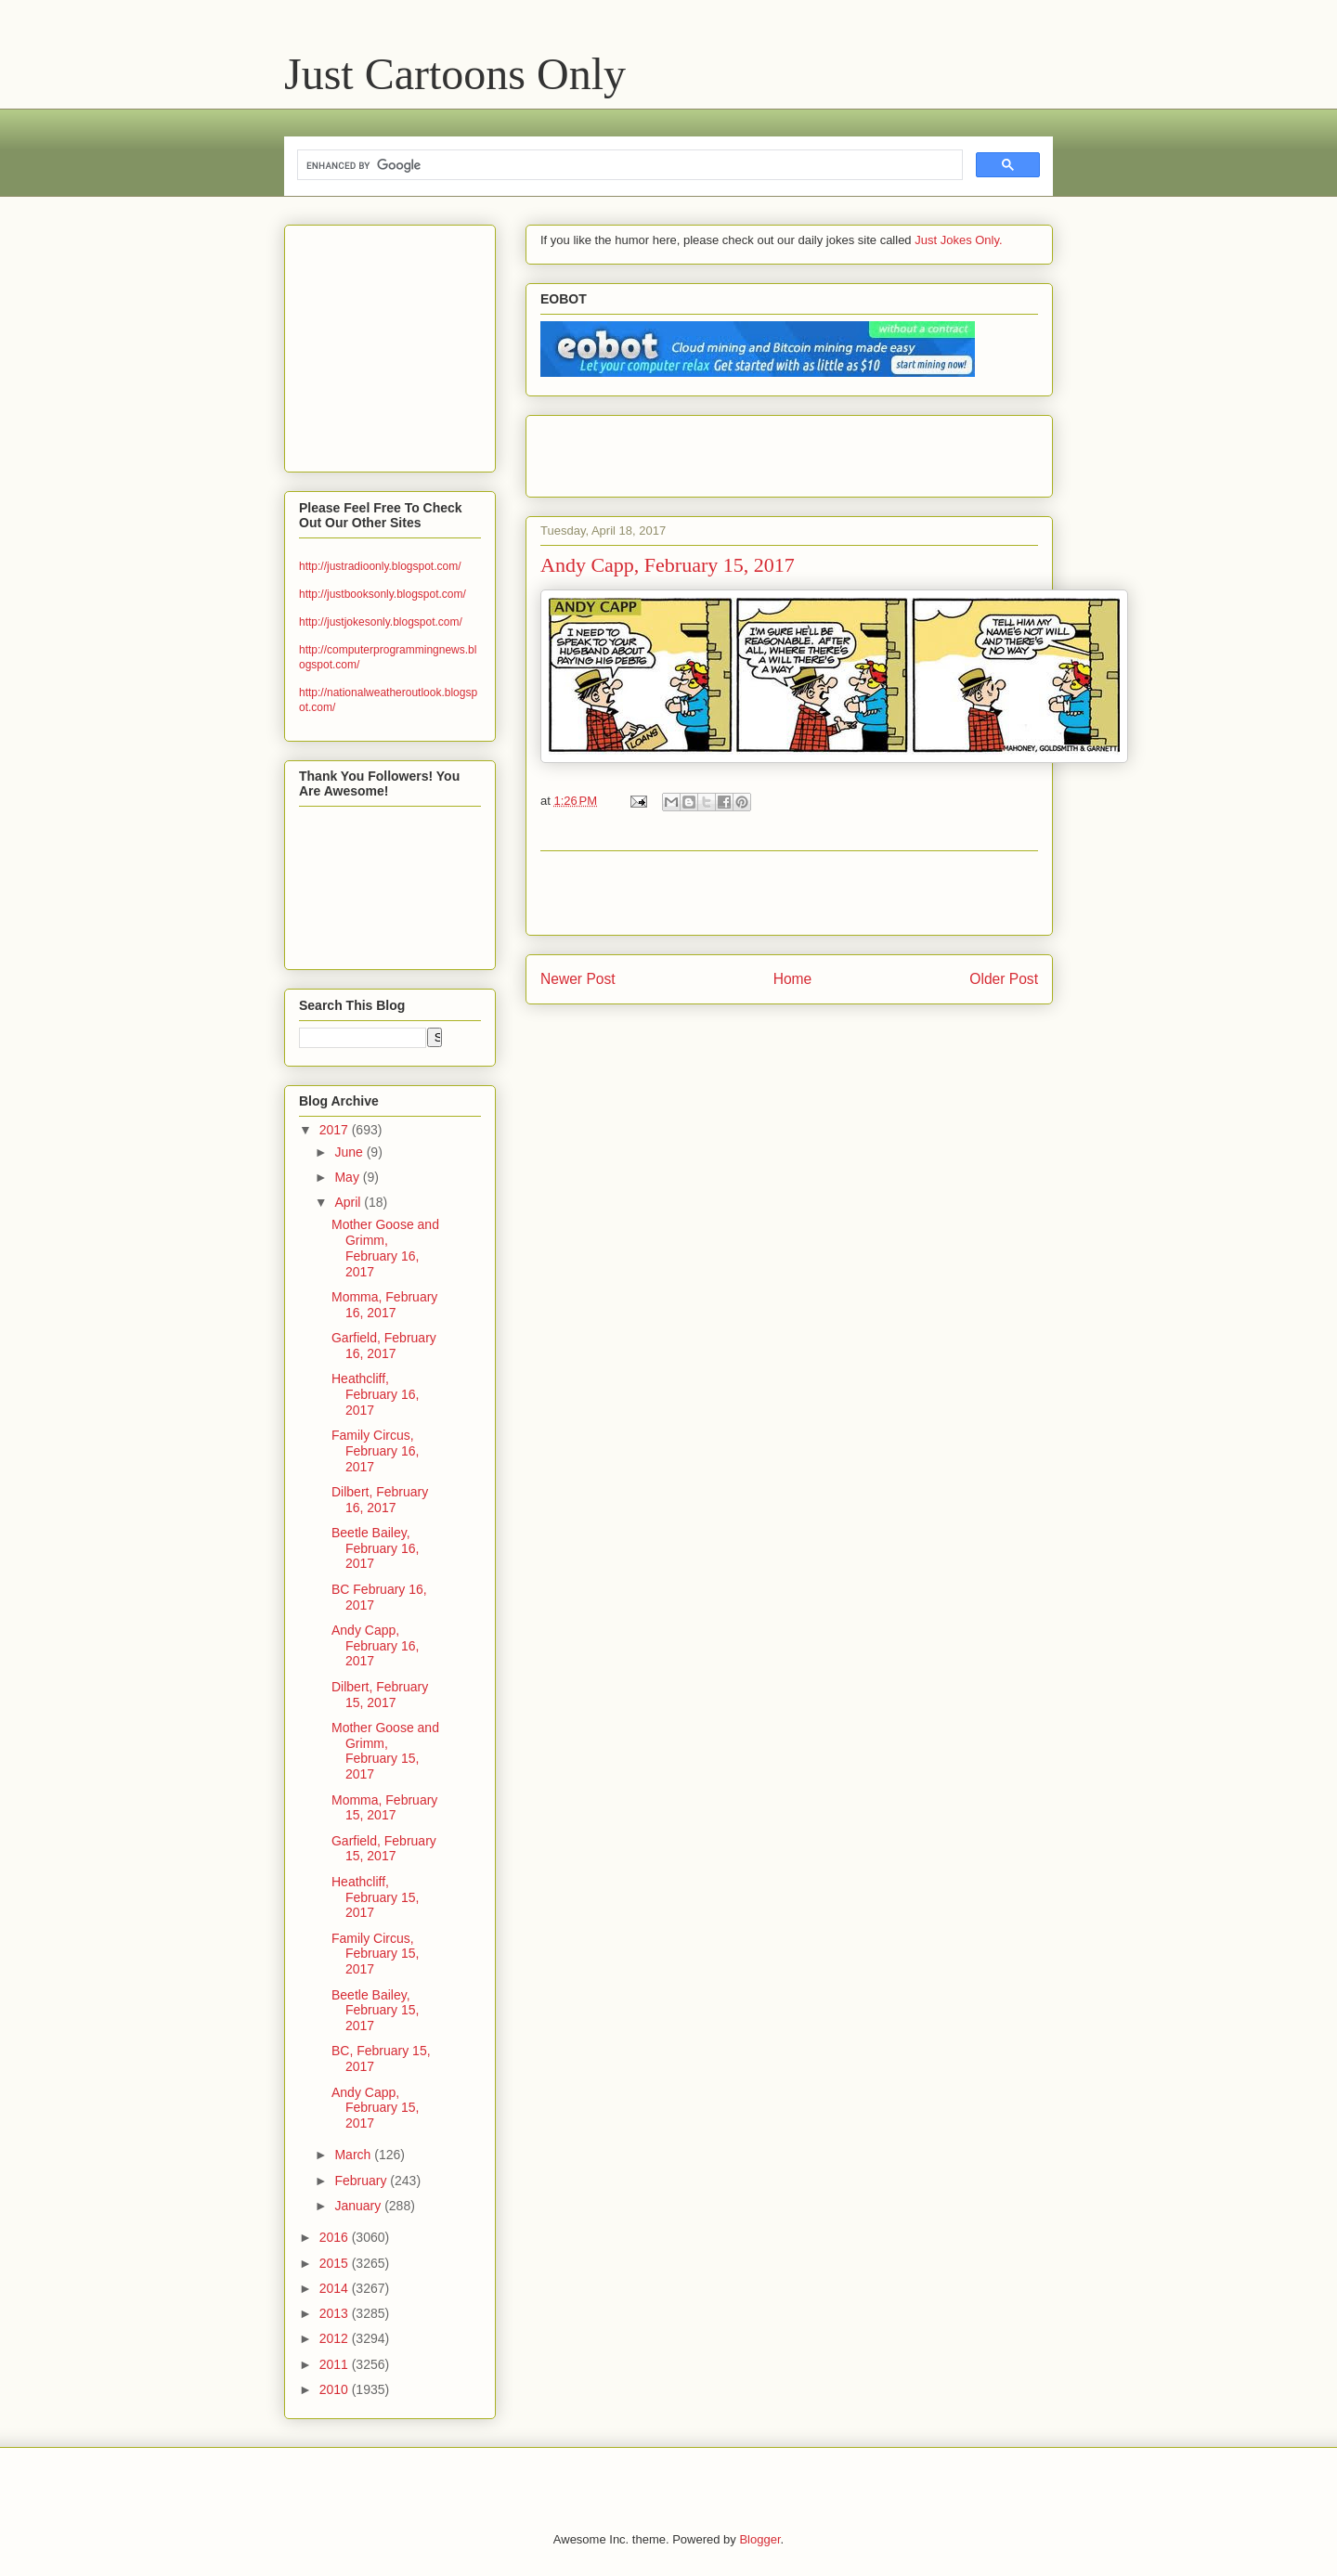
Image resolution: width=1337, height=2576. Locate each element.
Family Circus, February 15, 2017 (375, 1954)
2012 (335, 2338)
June (350, 1152)
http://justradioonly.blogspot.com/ (380, 566)
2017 (335, 1129)
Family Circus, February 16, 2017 (375, 1451)
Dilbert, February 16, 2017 (379, 1499)
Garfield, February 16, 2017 (383, 1345)
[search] (628, 165)
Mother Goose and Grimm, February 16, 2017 (385, 1247)
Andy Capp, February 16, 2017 (375, 1646)
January (359, 2205)
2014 (335, 2288)
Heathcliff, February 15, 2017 (375, 1897)
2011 (335, 2364)
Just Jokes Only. (958, 240)
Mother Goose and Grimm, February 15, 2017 (385, 1750)
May (348, 1177)
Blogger (759, 2539)
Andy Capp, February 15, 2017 (375, 2108)
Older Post (1003, 979)
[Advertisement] (757, 450)
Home (792, 979)
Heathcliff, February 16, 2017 (375, 1394)
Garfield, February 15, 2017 (383, 1848)
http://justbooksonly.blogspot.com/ (382, 594)
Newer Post (578, 979)
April (349, 1202)
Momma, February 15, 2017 (384, 1808)
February (362, 2180)
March (354, 2154)
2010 (335, 2389)
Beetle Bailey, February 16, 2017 (375, 1548)
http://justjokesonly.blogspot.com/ (380, 621)
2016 (335, 2237)
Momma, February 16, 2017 (384, 1304)
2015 (335, 2263)
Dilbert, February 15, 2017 (379, 1694)
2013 (335, 2313)
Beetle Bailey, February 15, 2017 (375, 2010)
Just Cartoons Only (455, 73)
